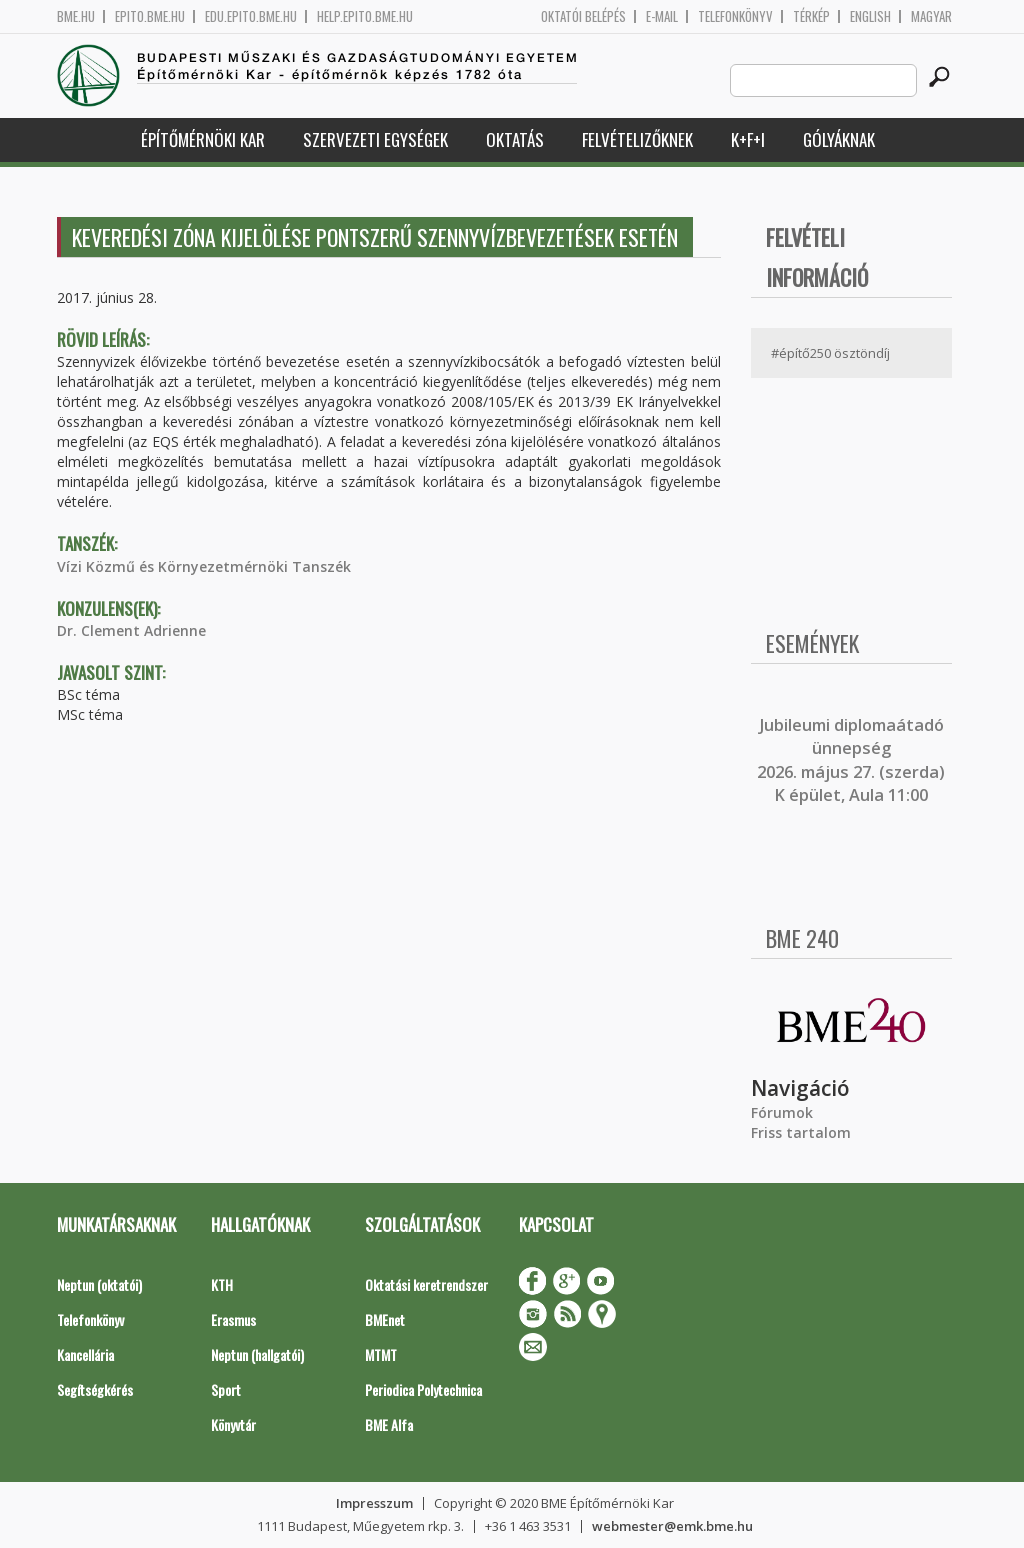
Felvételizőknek (637, 139)
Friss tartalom (801, 1132)
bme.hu (76, 16)
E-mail (662, 16)
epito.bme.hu (150, 16)
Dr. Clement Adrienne (131, 630)
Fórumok (782, 1112)
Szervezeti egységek (375, 139)
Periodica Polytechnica (423, 1389)
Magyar (931, 16)
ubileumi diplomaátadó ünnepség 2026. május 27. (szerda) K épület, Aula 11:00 (851, 760)
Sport (226, 1389)
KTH (222, 1284)
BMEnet (385, 1319)
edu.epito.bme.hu (251, 16)
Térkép (811, 16)
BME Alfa (389, 1424)
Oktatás (515, 139)
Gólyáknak (839, 139)
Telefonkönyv (735, 16)
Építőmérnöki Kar (203, 139)
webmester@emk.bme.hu (672, 1526)
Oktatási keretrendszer (426, 1284)
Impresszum (374, 1503)
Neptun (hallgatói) (257, 1354)
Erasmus (233, 1319)
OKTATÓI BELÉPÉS (583, 16)
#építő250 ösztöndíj (830, 353)
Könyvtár (233, 1424)
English (870, 16)
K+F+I (748, 139)
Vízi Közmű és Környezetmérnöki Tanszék (204, 566)
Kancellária (85, 1354)
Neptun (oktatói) (99, 1284)
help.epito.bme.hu (365, 16)
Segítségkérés (95, 1389)
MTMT (381, 1354)
